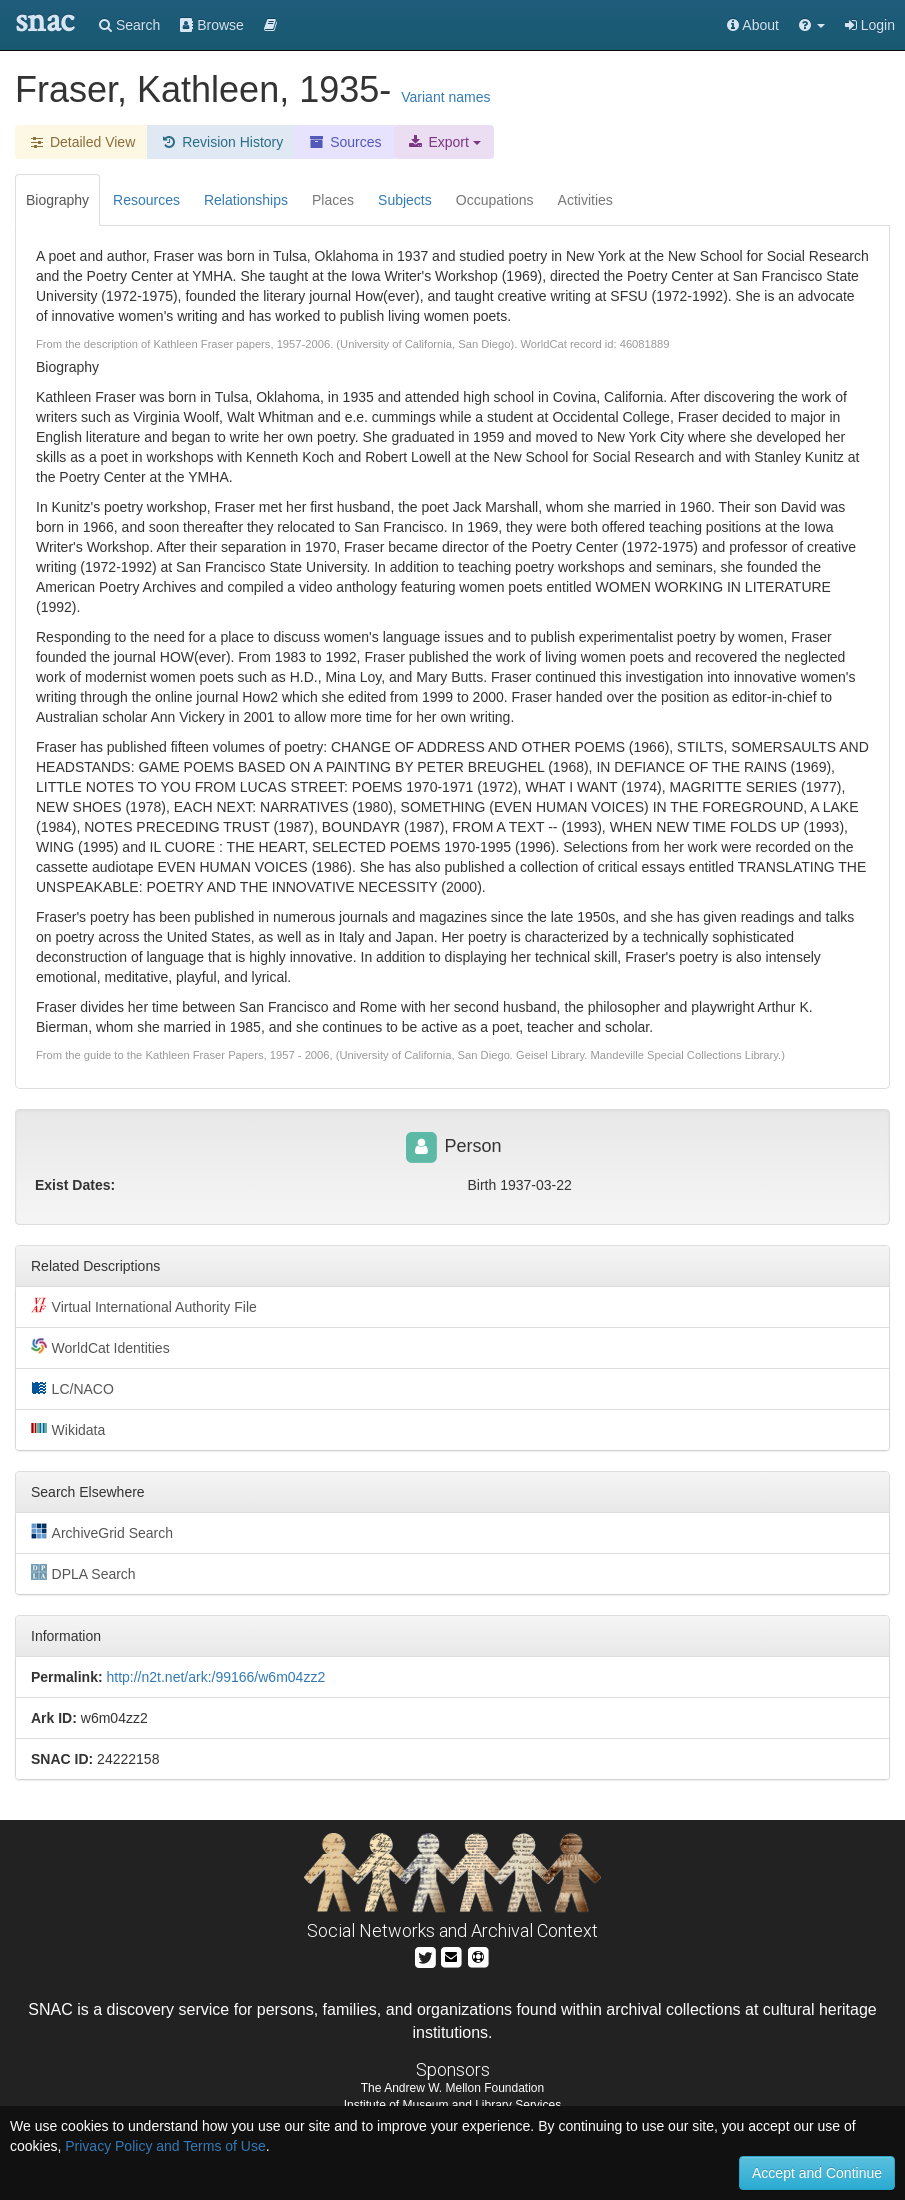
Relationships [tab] (246, 200)
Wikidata (68, 1429)
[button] (812, 25)
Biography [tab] (57, 200)
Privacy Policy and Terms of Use (165, 2146)
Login (870, 25)
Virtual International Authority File (144, 1306)
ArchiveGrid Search (102, 1532)
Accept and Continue (817, 2173)
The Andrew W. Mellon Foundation (452, 2088)
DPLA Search (83, 1573)
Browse (212, 25)
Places (333, 200)
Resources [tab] (146, 200)
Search (129, 25)
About (753, 25)
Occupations (495, 200)
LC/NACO (72, 1388)
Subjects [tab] (405, 200)
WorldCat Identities (100, 1347)
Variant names (445, 97)
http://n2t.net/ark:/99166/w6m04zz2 (215, 1677)
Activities (585, 200)
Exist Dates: (75, 1185)
